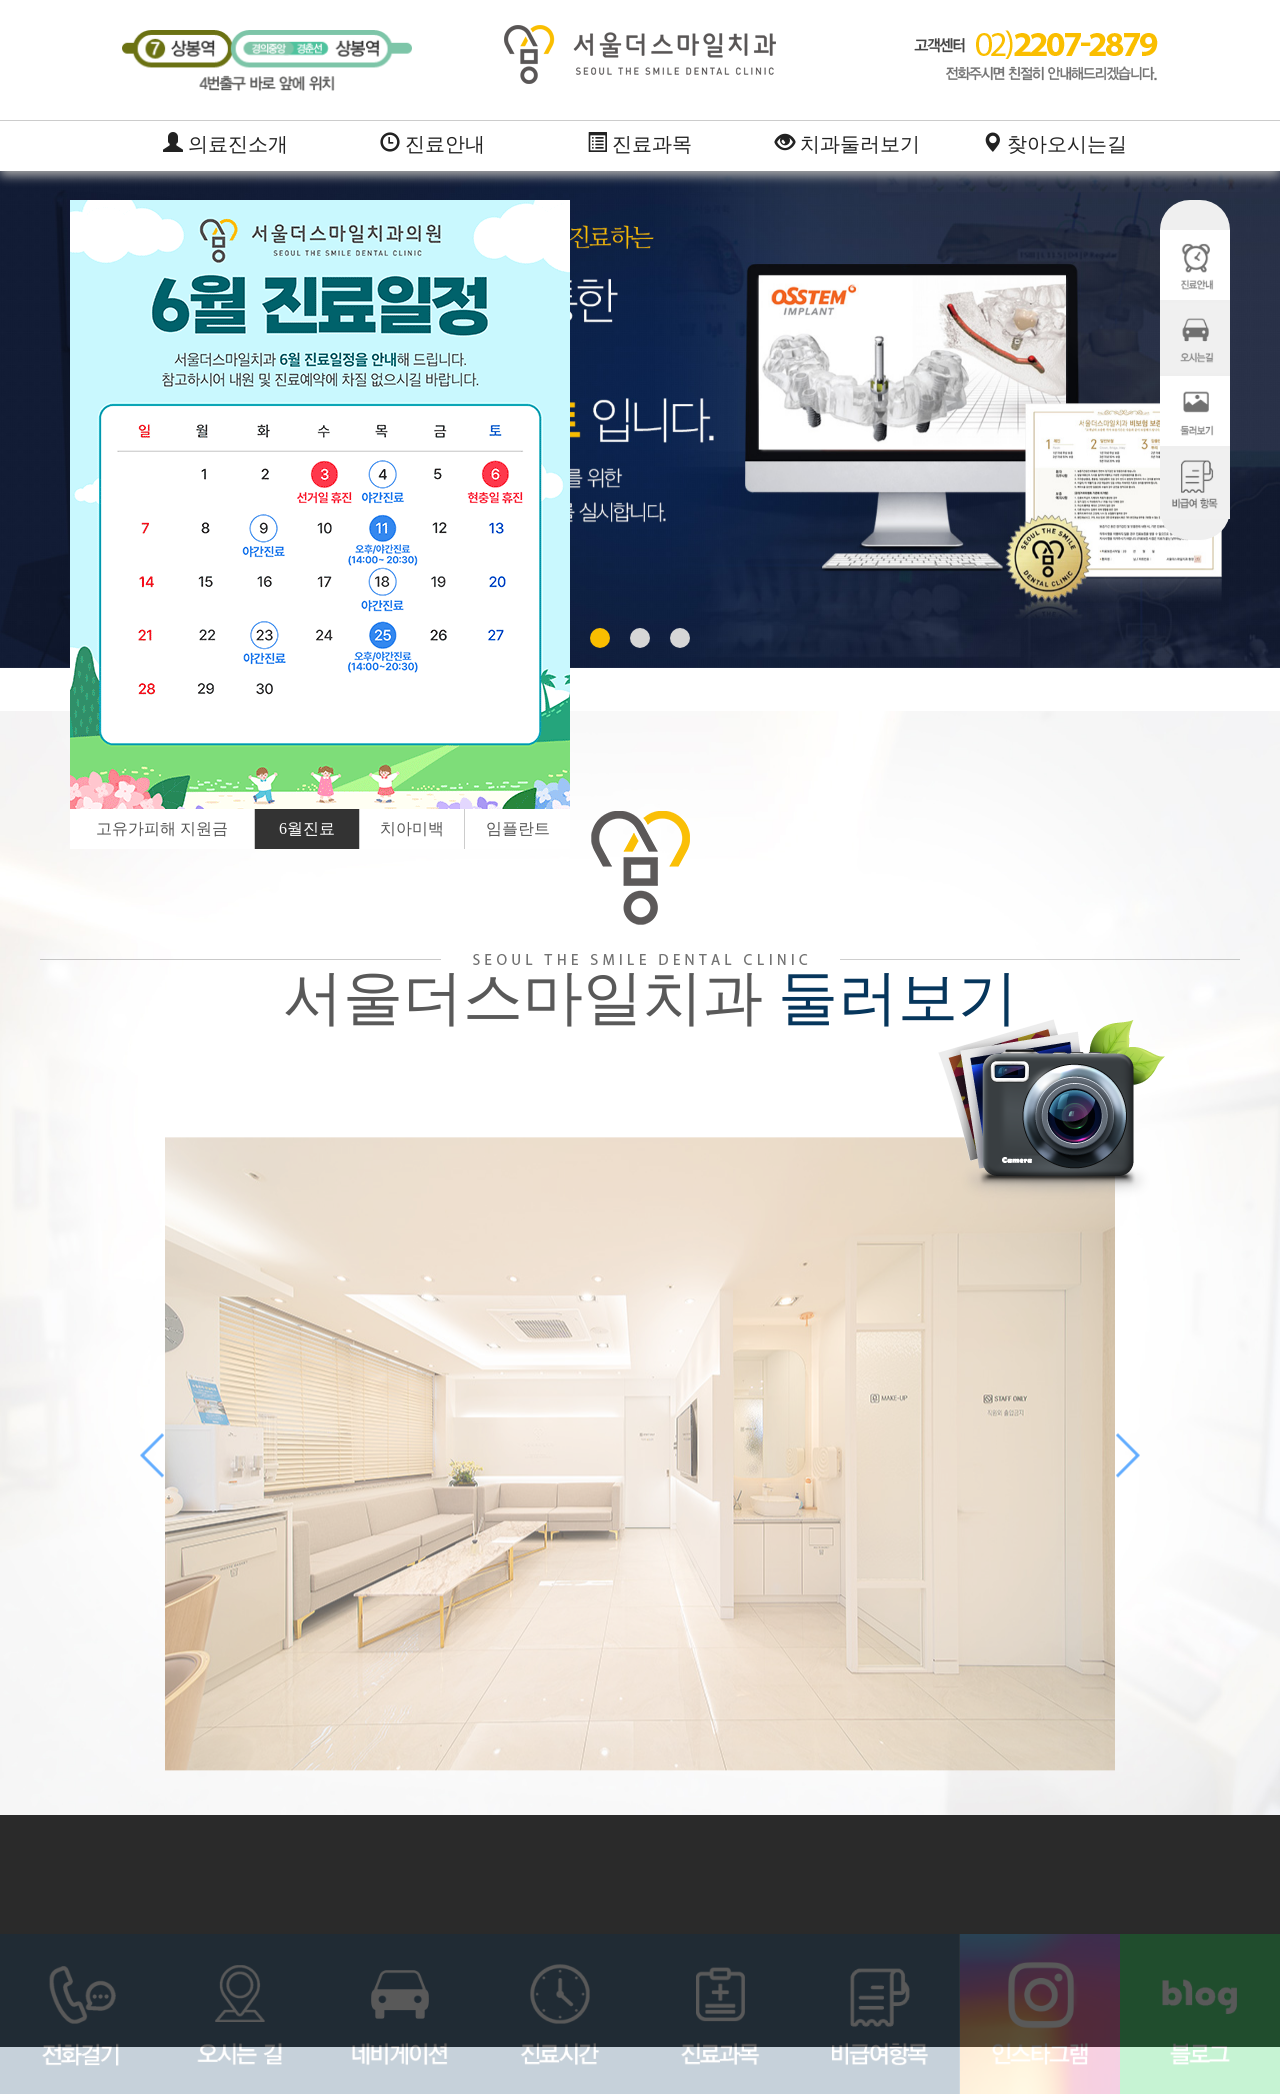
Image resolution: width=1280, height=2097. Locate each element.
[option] (320, 504)
